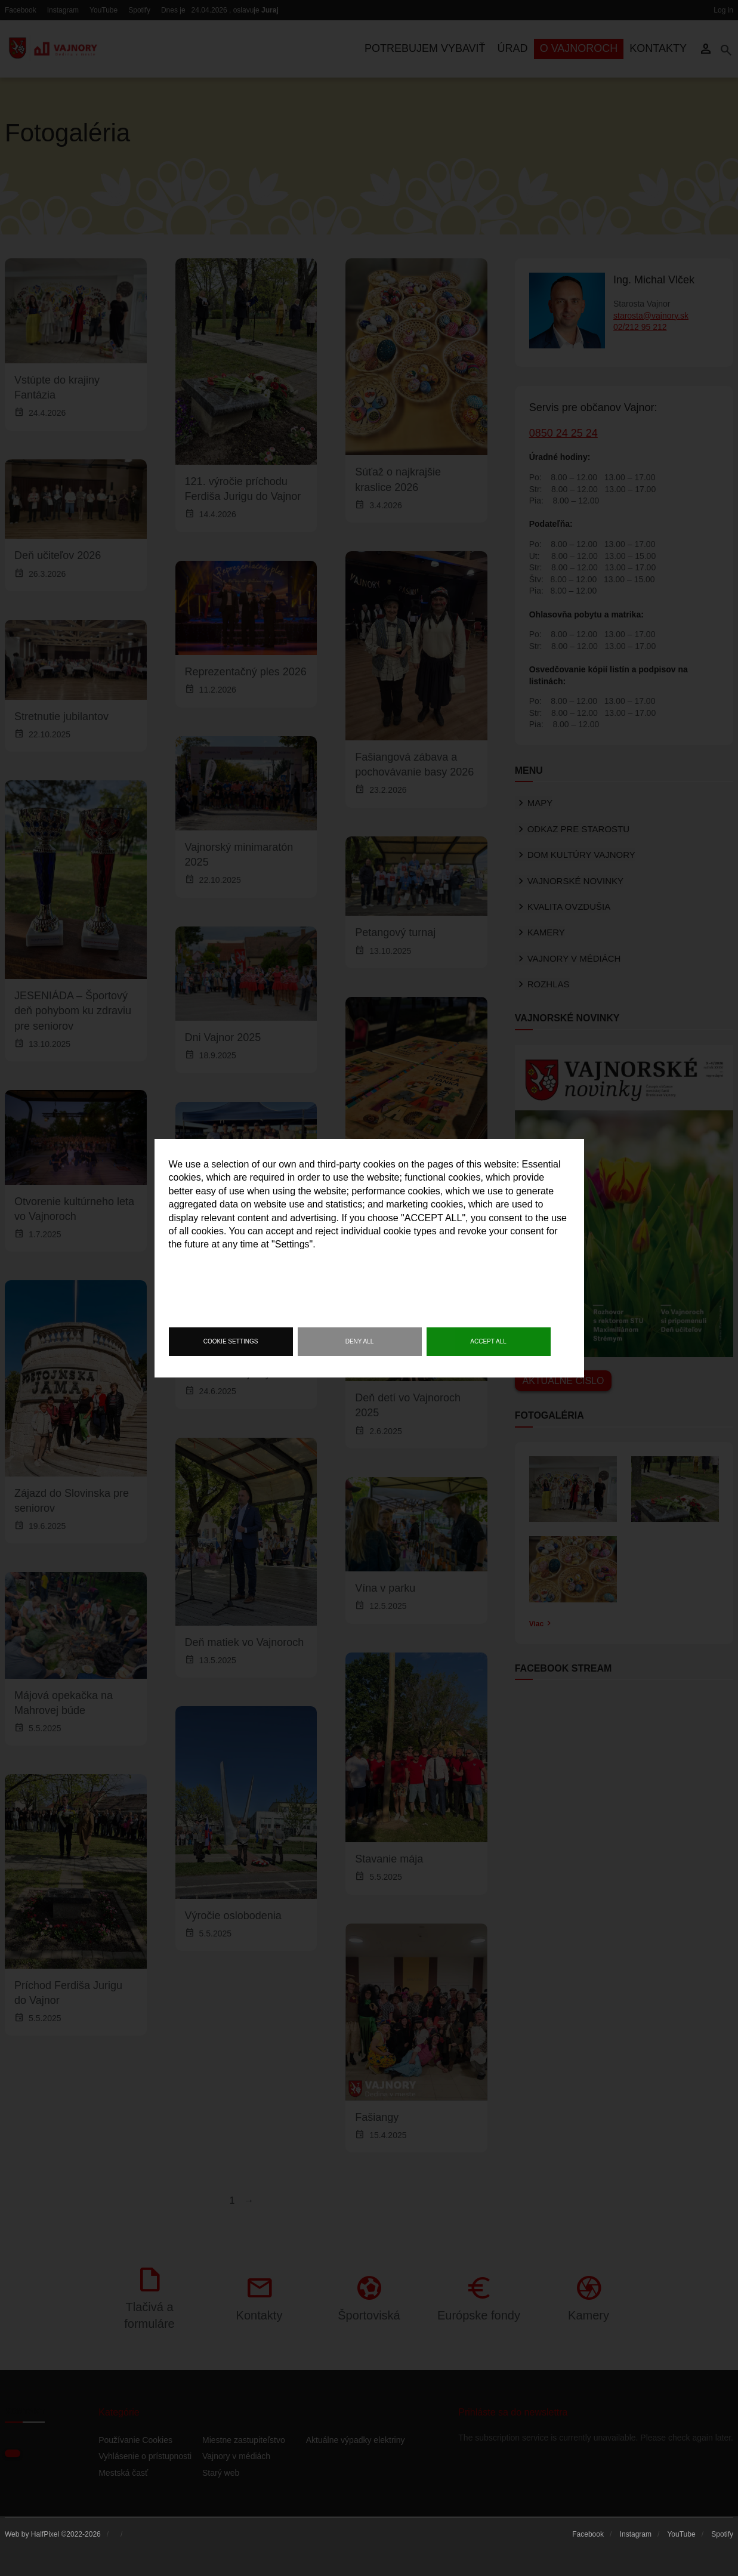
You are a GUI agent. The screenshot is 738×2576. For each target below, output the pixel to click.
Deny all (359, 1341)
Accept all (488, 1341)
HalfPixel (45, 2534)
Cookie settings (230, 1341)
